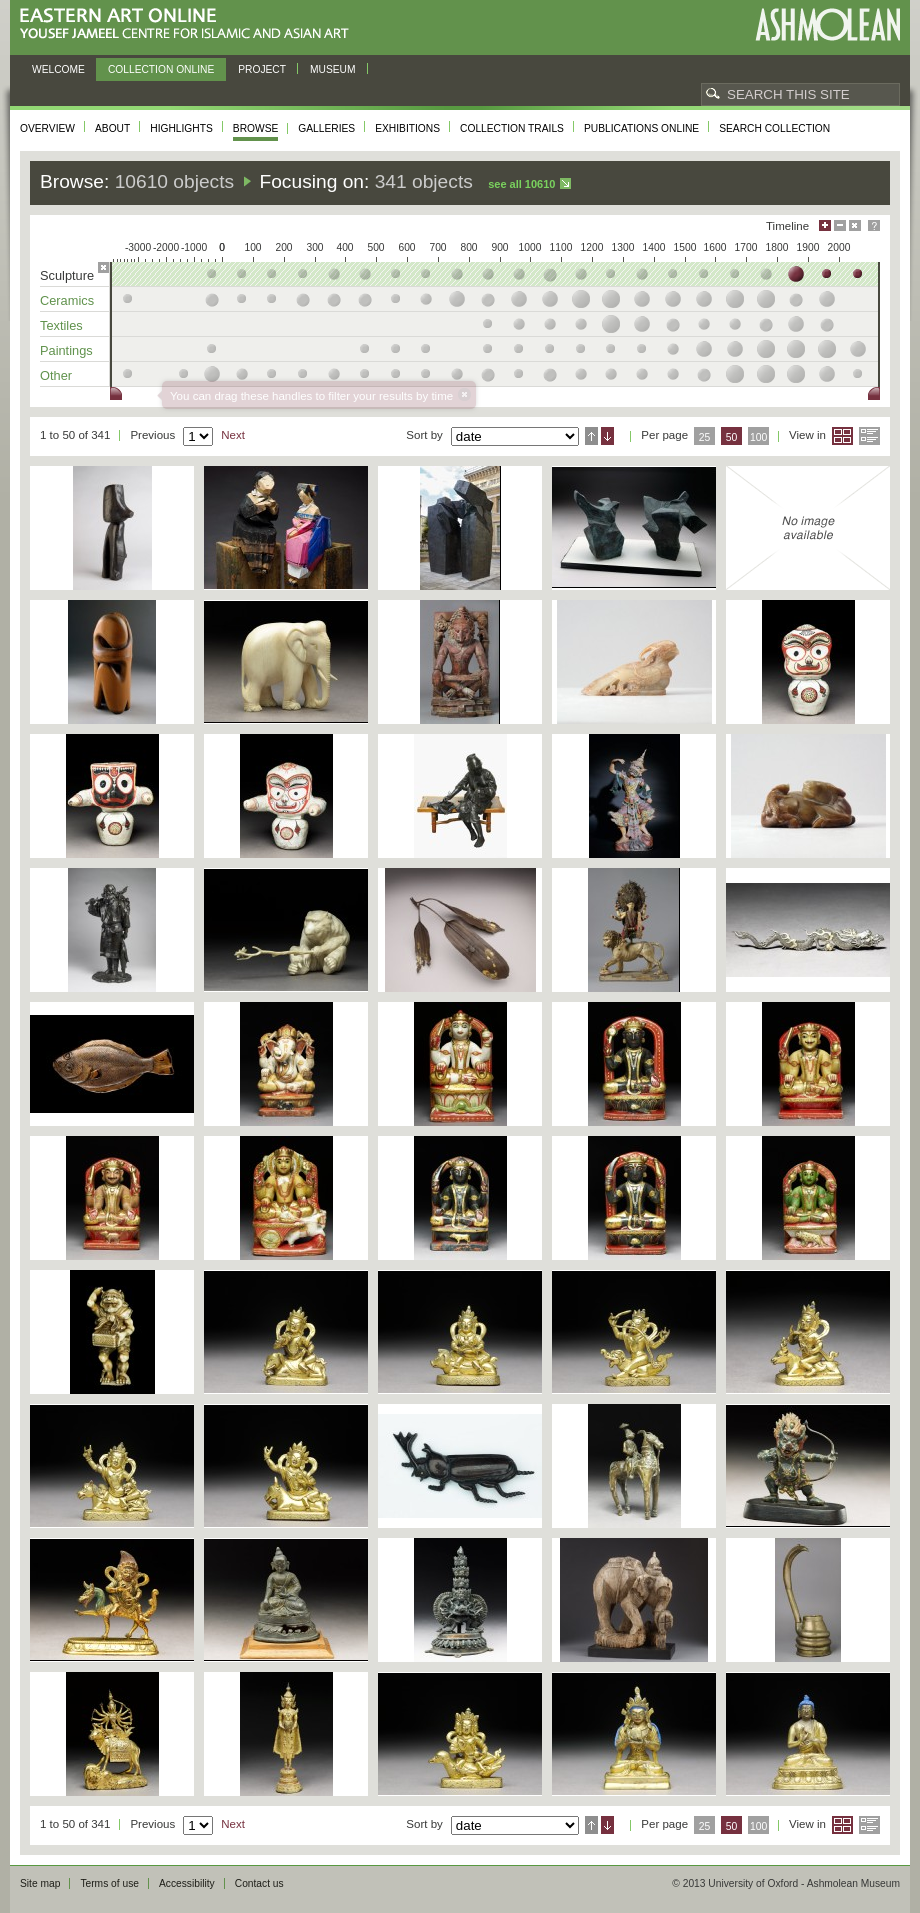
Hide (855, 225)
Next (233, 435)
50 (732, 437)
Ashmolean (827, 24)
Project (262, 69)
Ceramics (67, 300)
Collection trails (512, 128)
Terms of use (109, 1883)
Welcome (58, 69)
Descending (607, 436)
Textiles (61, 325)
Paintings (66, 350)
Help (874, 225)
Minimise (840, 225)
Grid (842, 436)
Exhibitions (407, 128)
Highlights (181, 128)
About (112, 128)
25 (705, 437)
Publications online (641, 128)
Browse (256, 128)
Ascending (591, 436)
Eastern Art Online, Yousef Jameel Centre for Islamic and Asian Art (189, 24)
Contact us (259, 1883)
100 (758, 437)
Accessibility (187, 1883)
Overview (47, 128)
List (869, 436)
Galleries (326, 128)
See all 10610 (521, 184)
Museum (333, 69)
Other (56, 375)
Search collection (774, 128)
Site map (40, 1883)
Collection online (161, 69)
